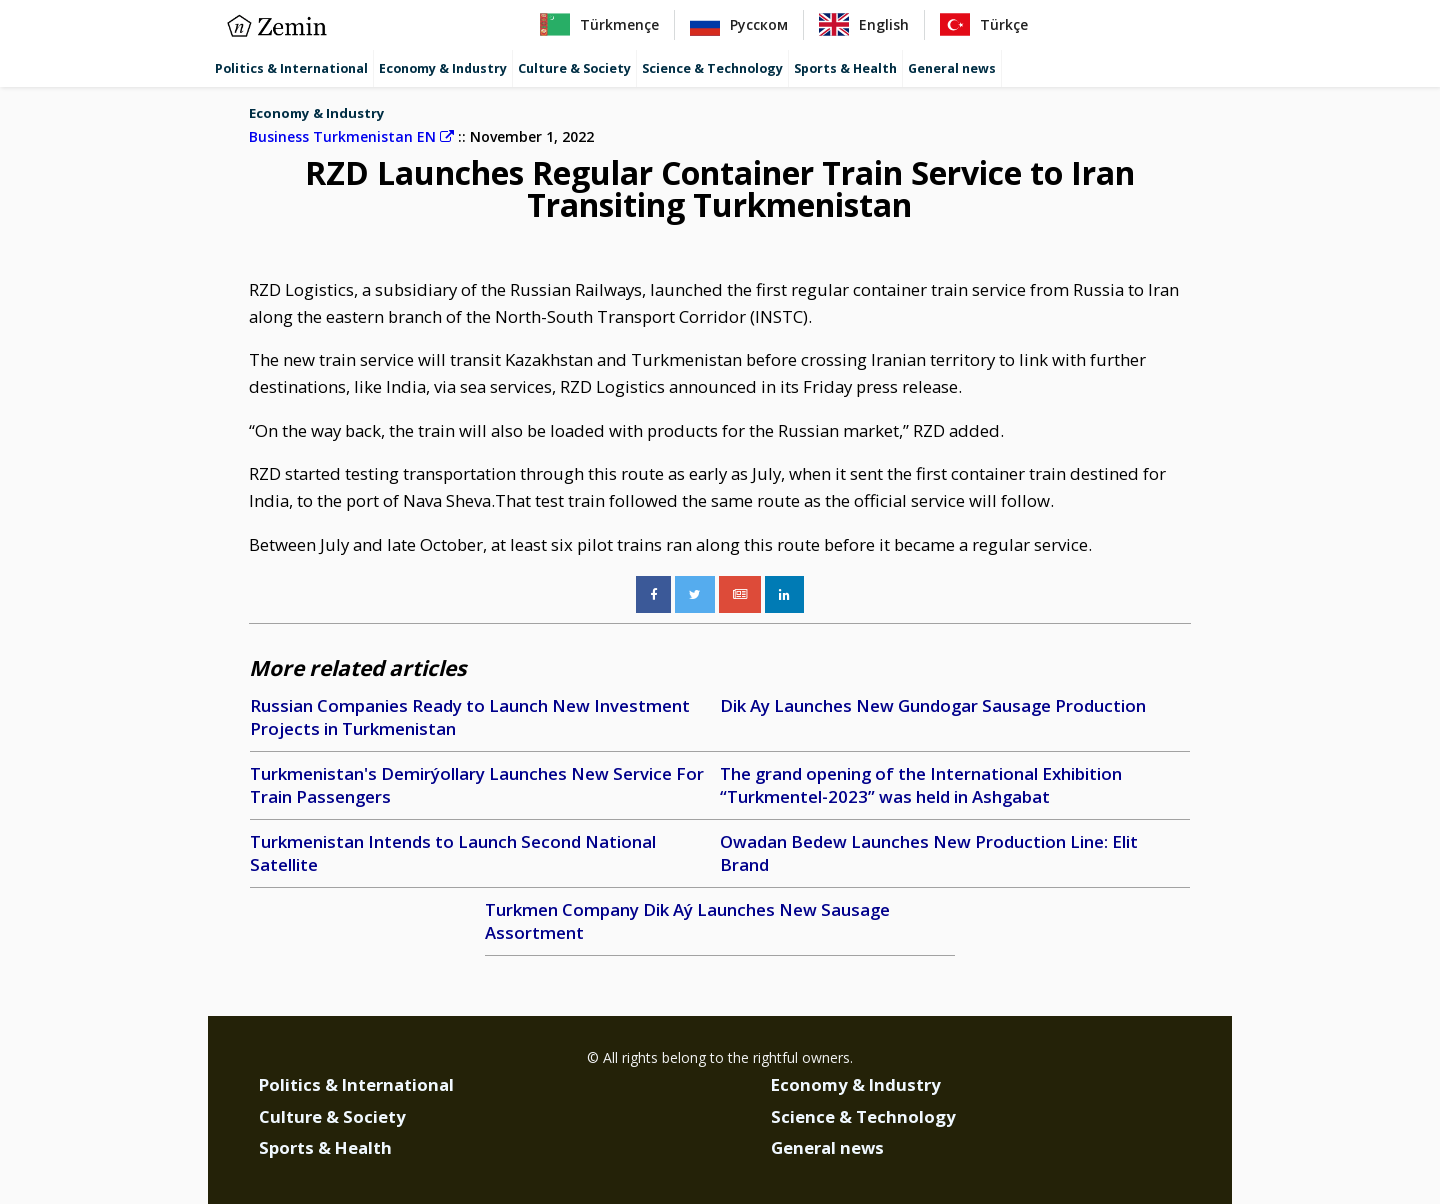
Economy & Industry (443, 68)
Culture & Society (574, 68)
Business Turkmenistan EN (351, 136)
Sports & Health (845, 68)
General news (952, 68)
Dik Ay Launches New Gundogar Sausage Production (933, 705)
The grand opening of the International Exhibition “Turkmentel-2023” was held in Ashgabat (921, 785)
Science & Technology (712, 68)
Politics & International (291, 68)
